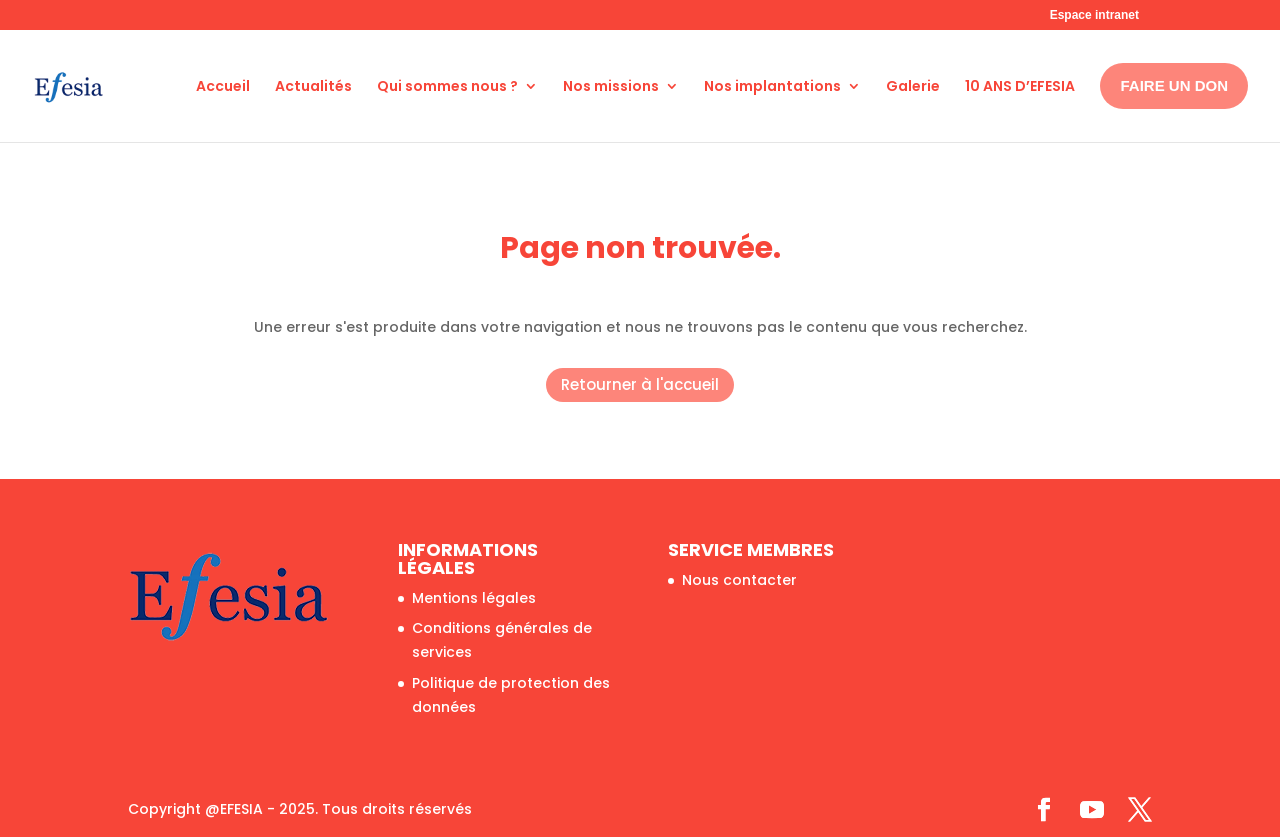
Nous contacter (739, 580)
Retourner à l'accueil (640, 384)
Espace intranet (1094, 15)
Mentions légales (474, 598)
